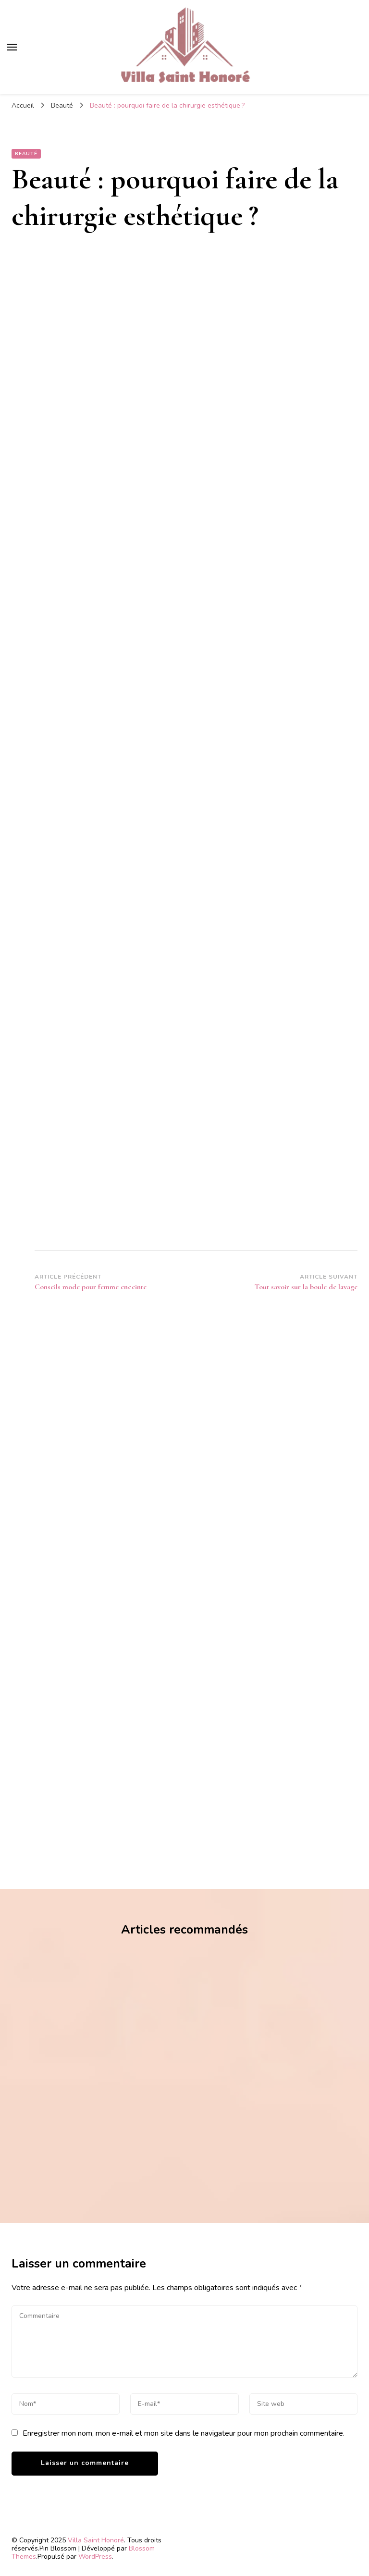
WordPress (95, 2556)
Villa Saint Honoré (96, 2540)
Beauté (26, 153)
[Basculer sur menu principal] (12, 47)
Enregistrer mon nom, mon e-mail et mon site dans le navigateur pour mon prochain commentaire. (183, 2433)
